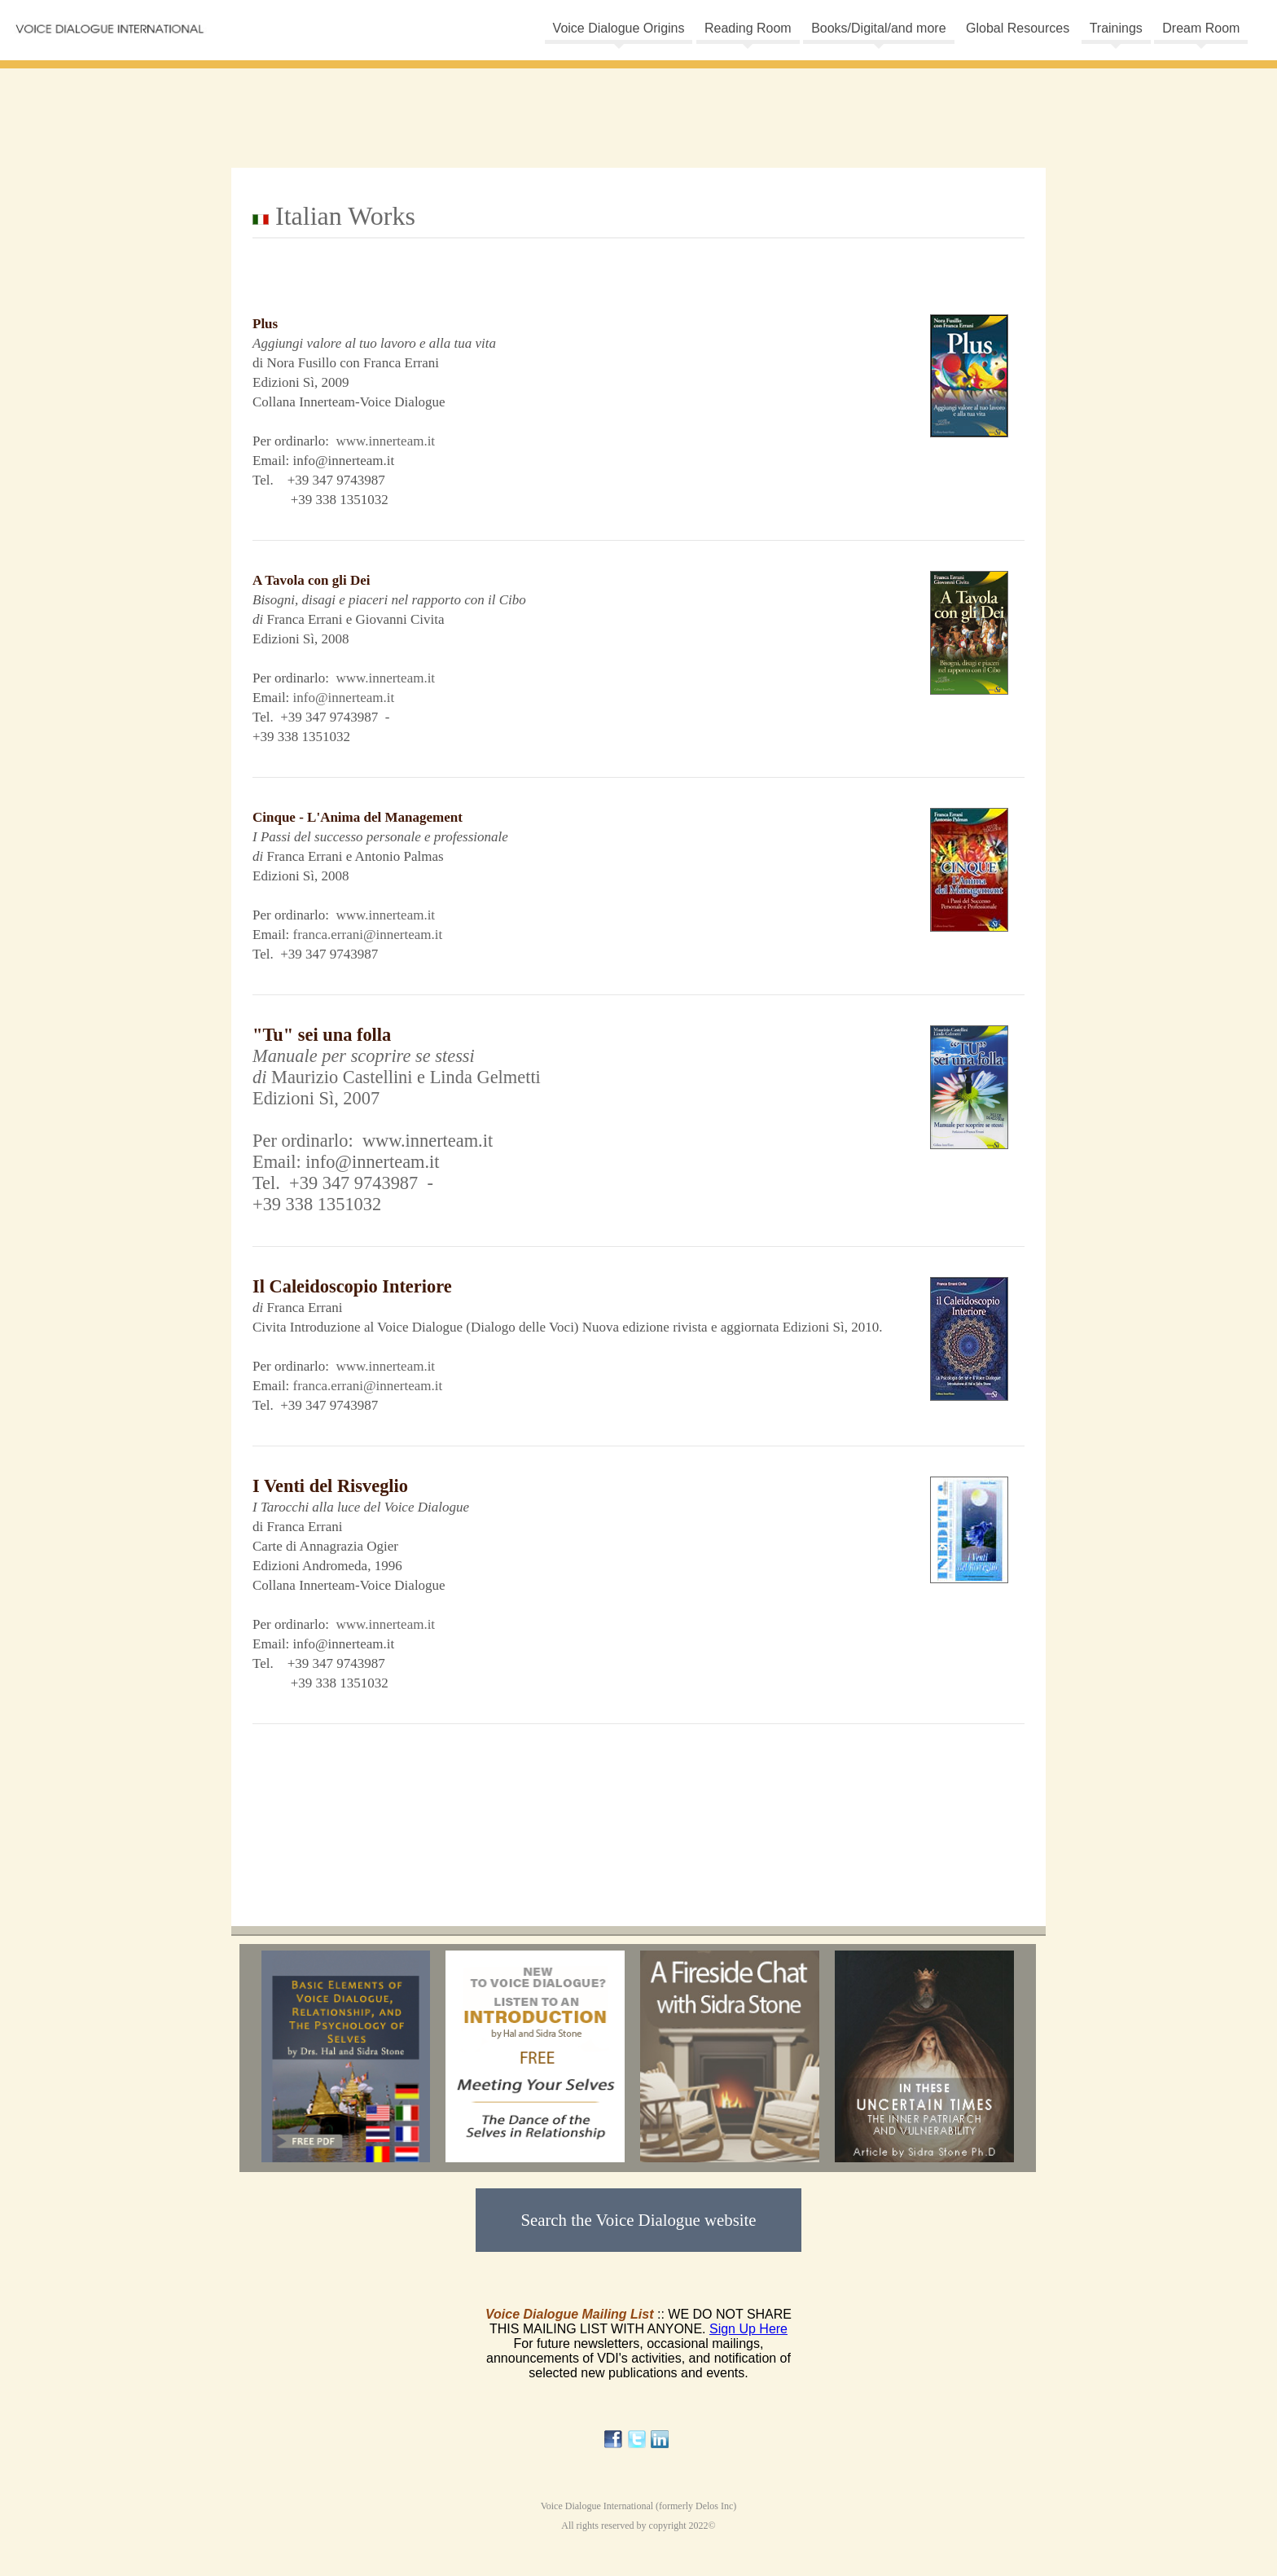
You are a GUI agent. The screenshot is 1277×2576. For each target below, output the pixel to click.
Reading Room (748, 28)
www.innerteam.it (385, 441)
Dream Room (1201, 28)
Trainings (1116, 28)
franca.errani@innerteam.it (368, 934)
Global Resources (1017, 28)
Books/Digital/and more (878, 28)
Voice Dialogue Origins (619, 28)
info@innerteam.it (344, 697)
